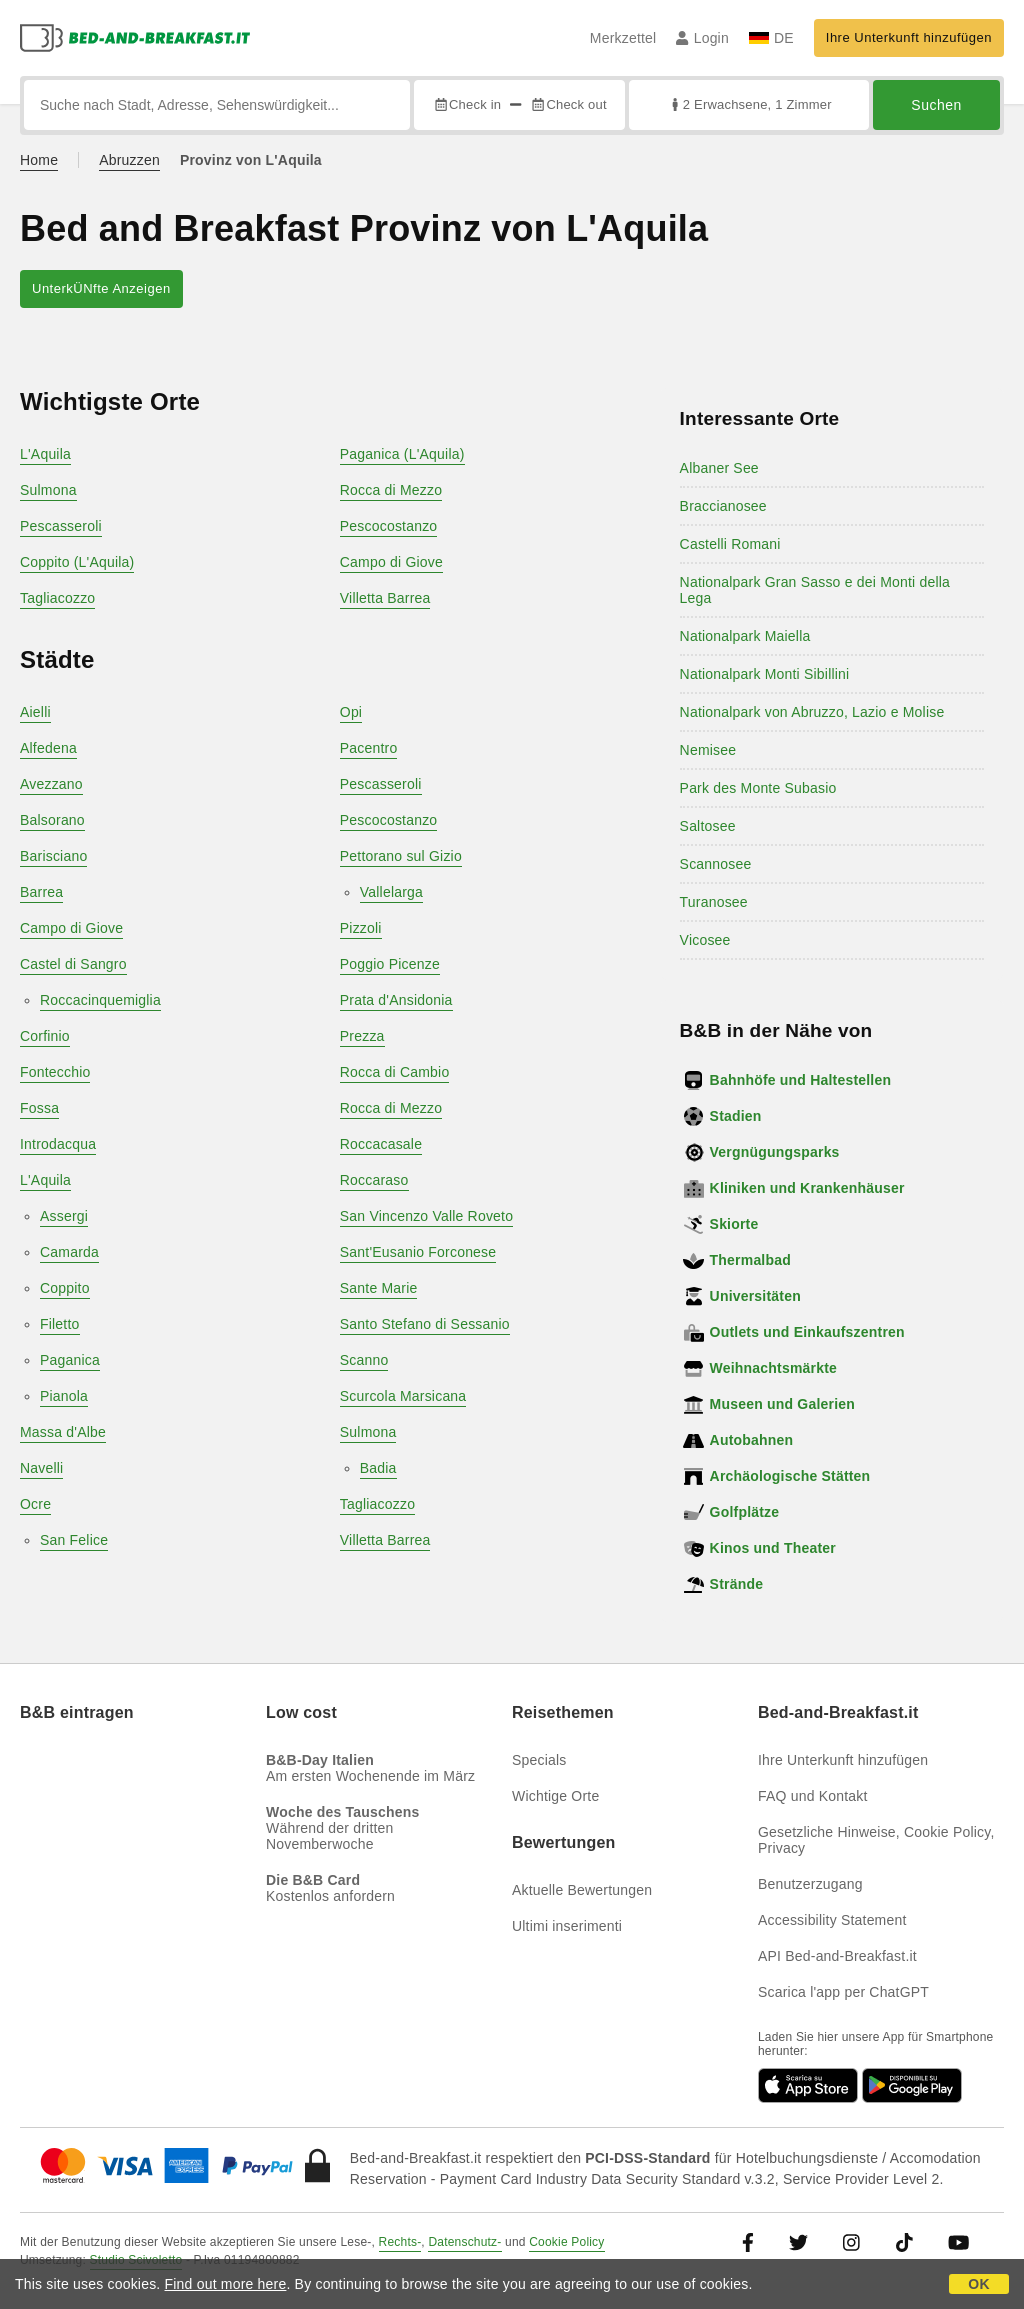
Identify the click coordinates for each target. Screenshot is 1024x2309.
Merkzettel (623, 38)
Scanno (364, 1360)
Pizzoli (361, 928)
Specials (539, 1760)
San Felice (74, 1540)
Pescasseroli (61, 526)
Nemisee (708, 750)
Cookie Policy (566, 2242)
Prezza (362, 1036)
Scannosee (716, 864)
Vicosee (705, 940)
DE (771, 38)
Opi (351, 712)
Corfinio (45, 1036)
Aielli (35, 712)
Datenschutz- (464, 2242)
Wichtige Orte (555, 1796)
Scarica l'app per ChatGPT (843, 1992)
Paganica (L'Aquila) (402, 454)
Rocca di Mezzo (391, 490)
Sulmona (48, 490)
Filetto (60, 1324)
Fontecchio (55, 1072)
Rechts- (400, 2242)
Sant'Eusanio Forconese (418, 1252)
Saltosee (708, 826)
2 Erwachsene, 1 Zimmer (749, 104)
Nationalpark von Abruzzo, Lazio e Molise (812, 712)
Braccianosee (723, 506)
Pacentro (369, 748)
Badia (378, 1468)
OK (978, 2284)
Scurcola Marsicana (403, 1396)
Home (39, 160)
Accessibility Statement (832, 1920)
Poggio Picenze (390, 964)
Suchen (936, 105)
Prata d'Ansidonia (396, 1000)
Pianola (64, 1396)
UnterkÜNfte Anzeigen (101, 288)
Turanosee (714, 902)
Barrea (41, 892)
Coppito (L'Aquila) (77, 562)
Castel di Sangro (73, 964)
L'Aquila (45, 454)
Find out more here (226, 2284)
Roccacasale (381, 1144)
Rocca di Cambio (395, 1072)
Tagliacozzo (57, 598)
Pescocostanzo (389, 526)
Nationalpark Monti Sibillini (765, 674)
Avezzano (51, 784)
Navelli (41, 1468)
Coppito (65, 1288)
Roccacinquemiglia (100, 1000)
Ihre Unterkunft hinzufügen (909, 37)
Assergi (64, 1216)
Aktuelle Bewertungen (582, 1890)
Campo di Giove (391, 562)
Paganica (70, 1360)
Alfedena (48, 748)
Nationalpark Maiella (745, 636)
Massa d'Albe (63, 1432)
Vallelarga (391, 892)
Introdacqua (58, 1144)
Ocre (35, 1504)
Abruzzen (129, 160)
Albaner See (719, 468)
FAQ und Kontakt (813, 1796)
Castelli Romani (730, 544)
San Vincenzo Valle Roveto (426, 1216)
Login (702, 38)
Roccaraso (374, 1180)
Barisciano (53, 856)
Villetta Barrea (385, 598)
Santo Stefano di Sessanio (425, 1324)
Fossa (39, 1108)
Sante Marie (379, 1288)
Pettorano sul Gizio (401, 856)
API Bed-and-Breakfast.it (837, 1956)
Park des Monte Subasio (758, 788)
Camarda (69, 1252)
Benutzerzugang (810, 1884)
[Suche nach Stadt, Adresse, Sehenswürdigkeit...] (217, 105)
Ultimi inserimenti (567, 1926)
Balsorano (52, 820)
